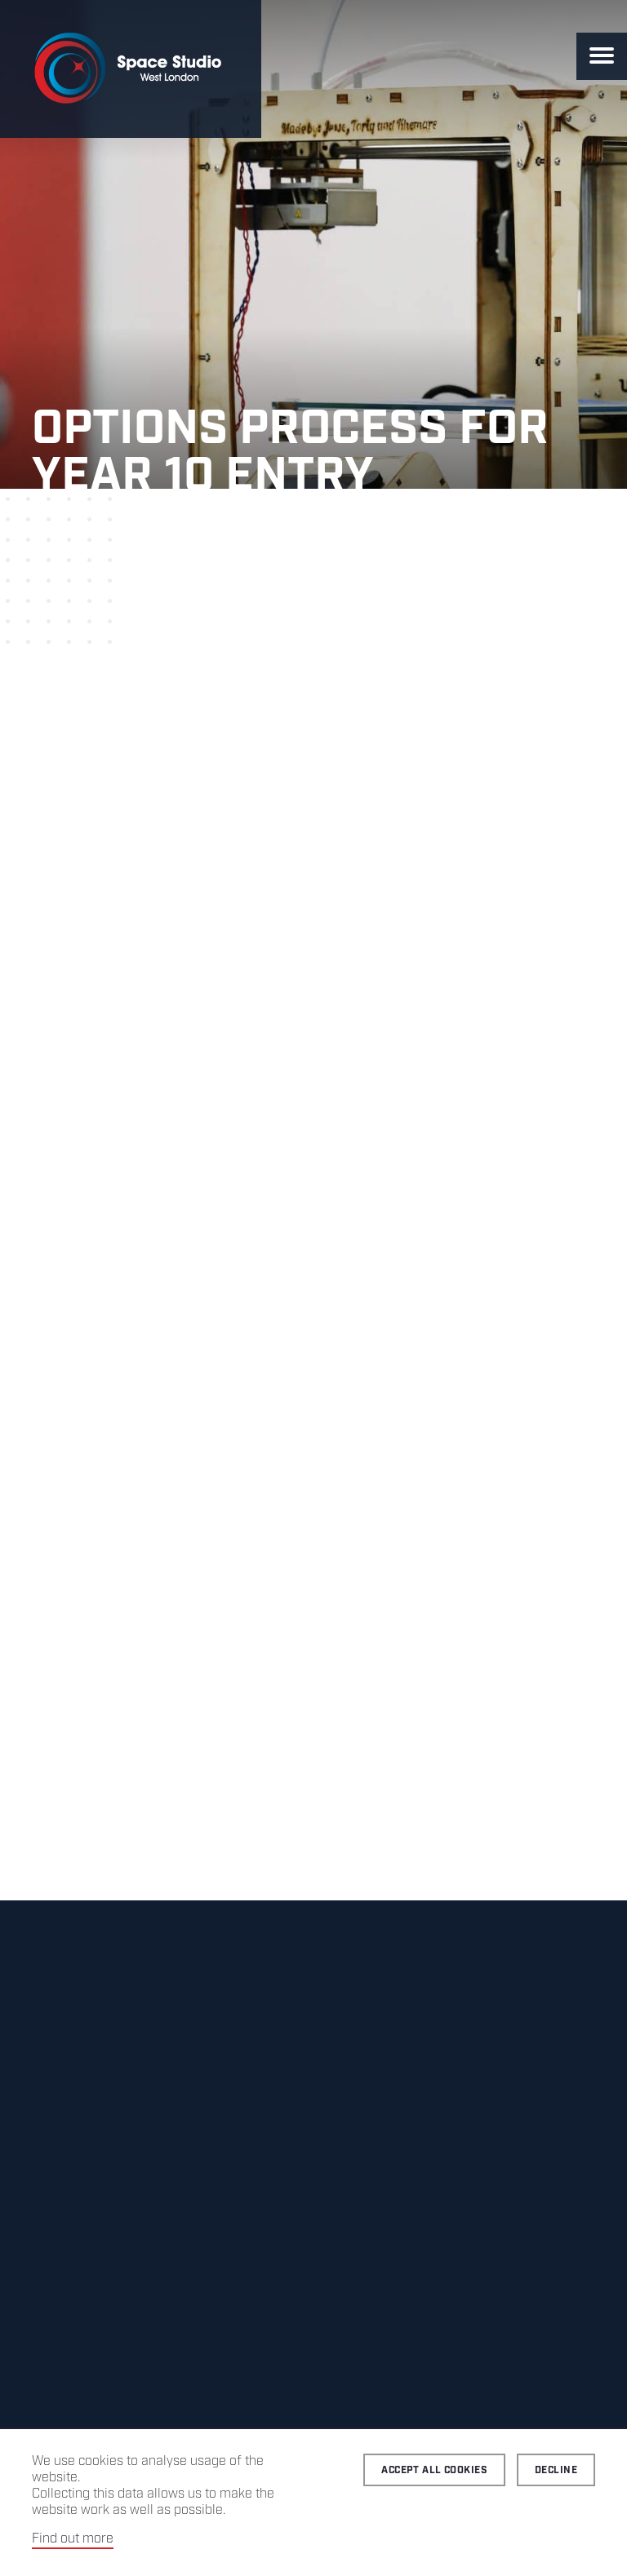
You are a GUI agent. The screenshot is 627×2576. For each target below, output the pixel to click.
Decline (556, 2470)
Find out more (72, 2538)
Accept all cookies (434, 2470)
